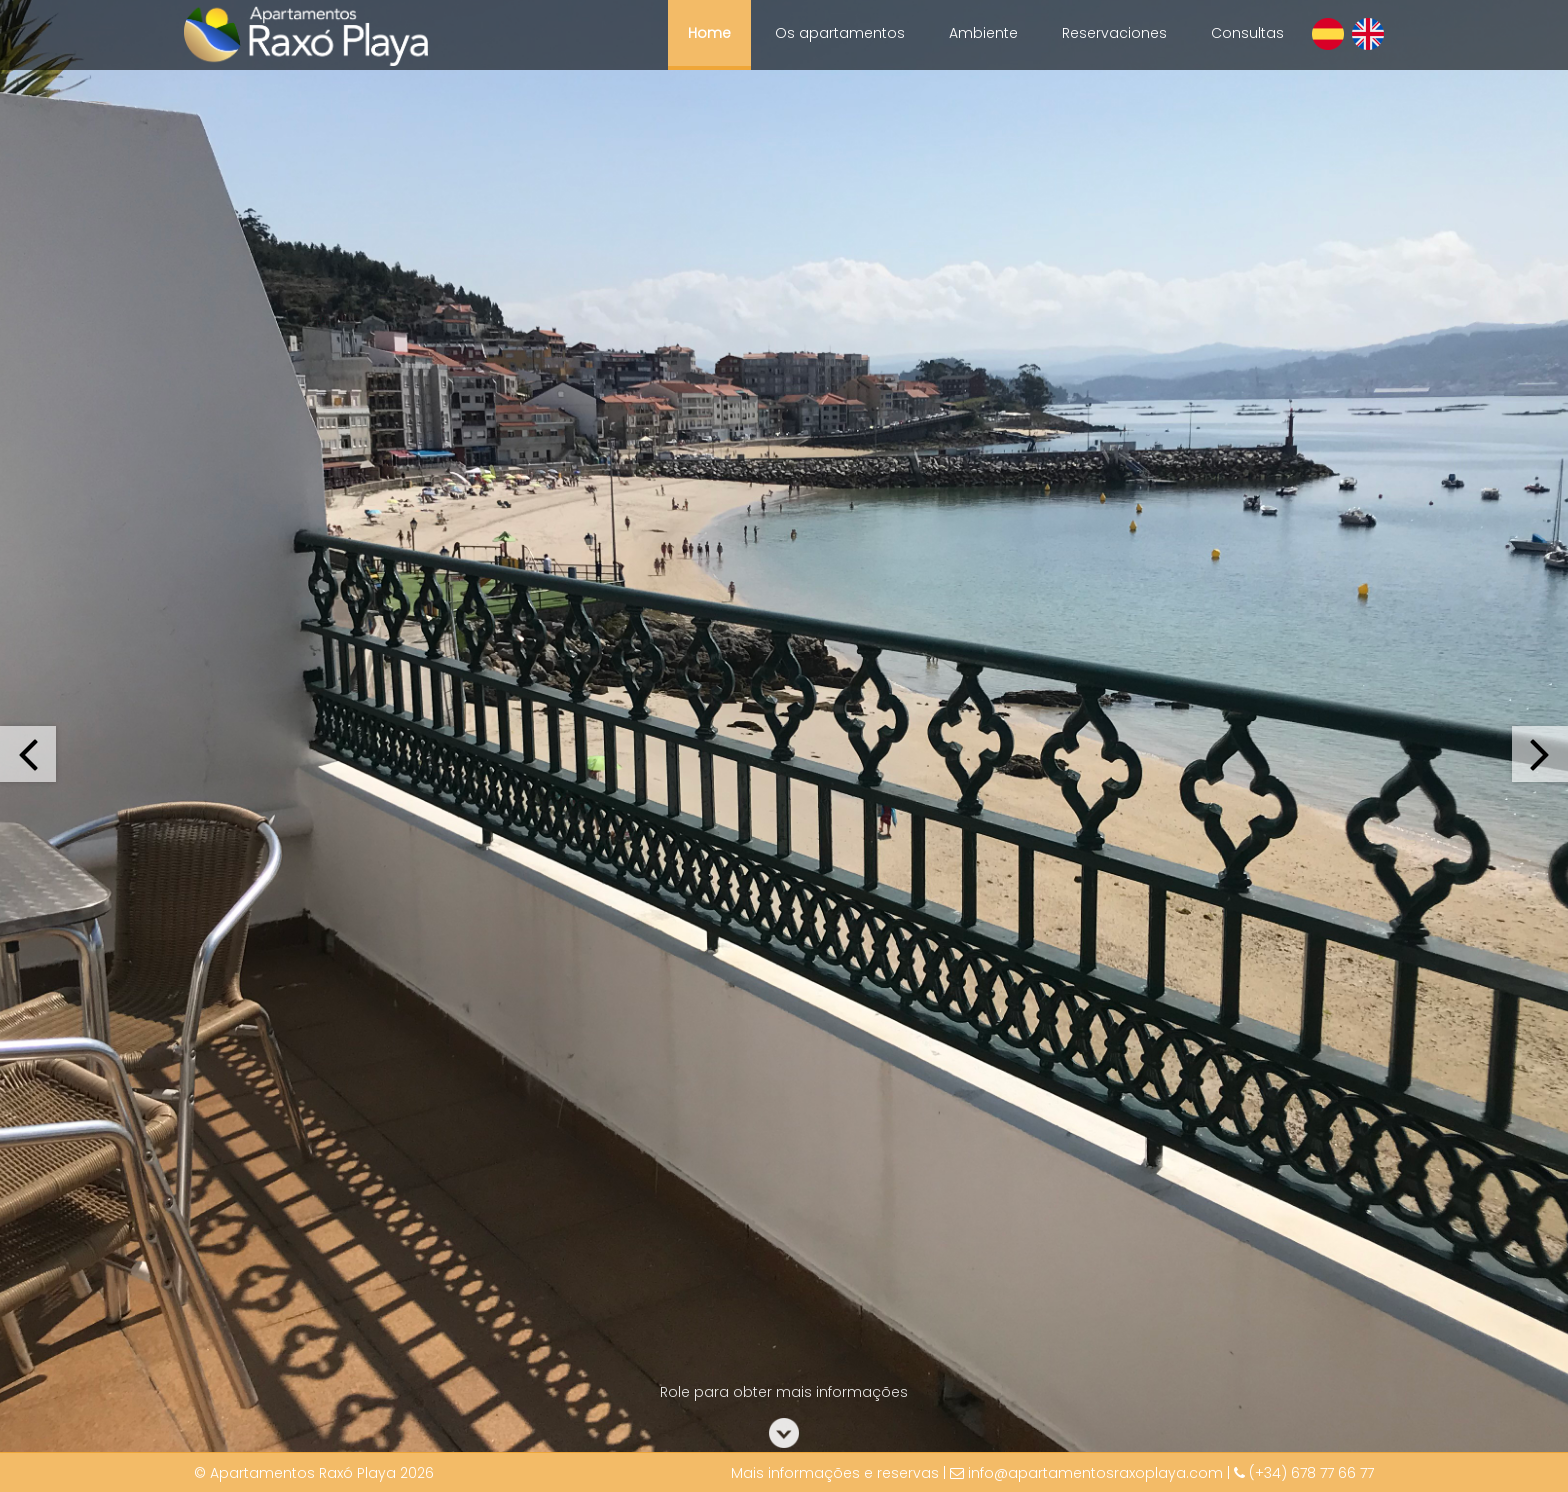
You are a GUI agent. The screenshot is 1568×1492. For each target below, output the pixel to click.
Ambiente (983, 33)
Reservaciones (1114, 33)
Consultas (1247, 33)
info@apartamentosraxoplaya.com (1095, 1473)
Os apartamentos (840, 33)
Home (709, 33)
